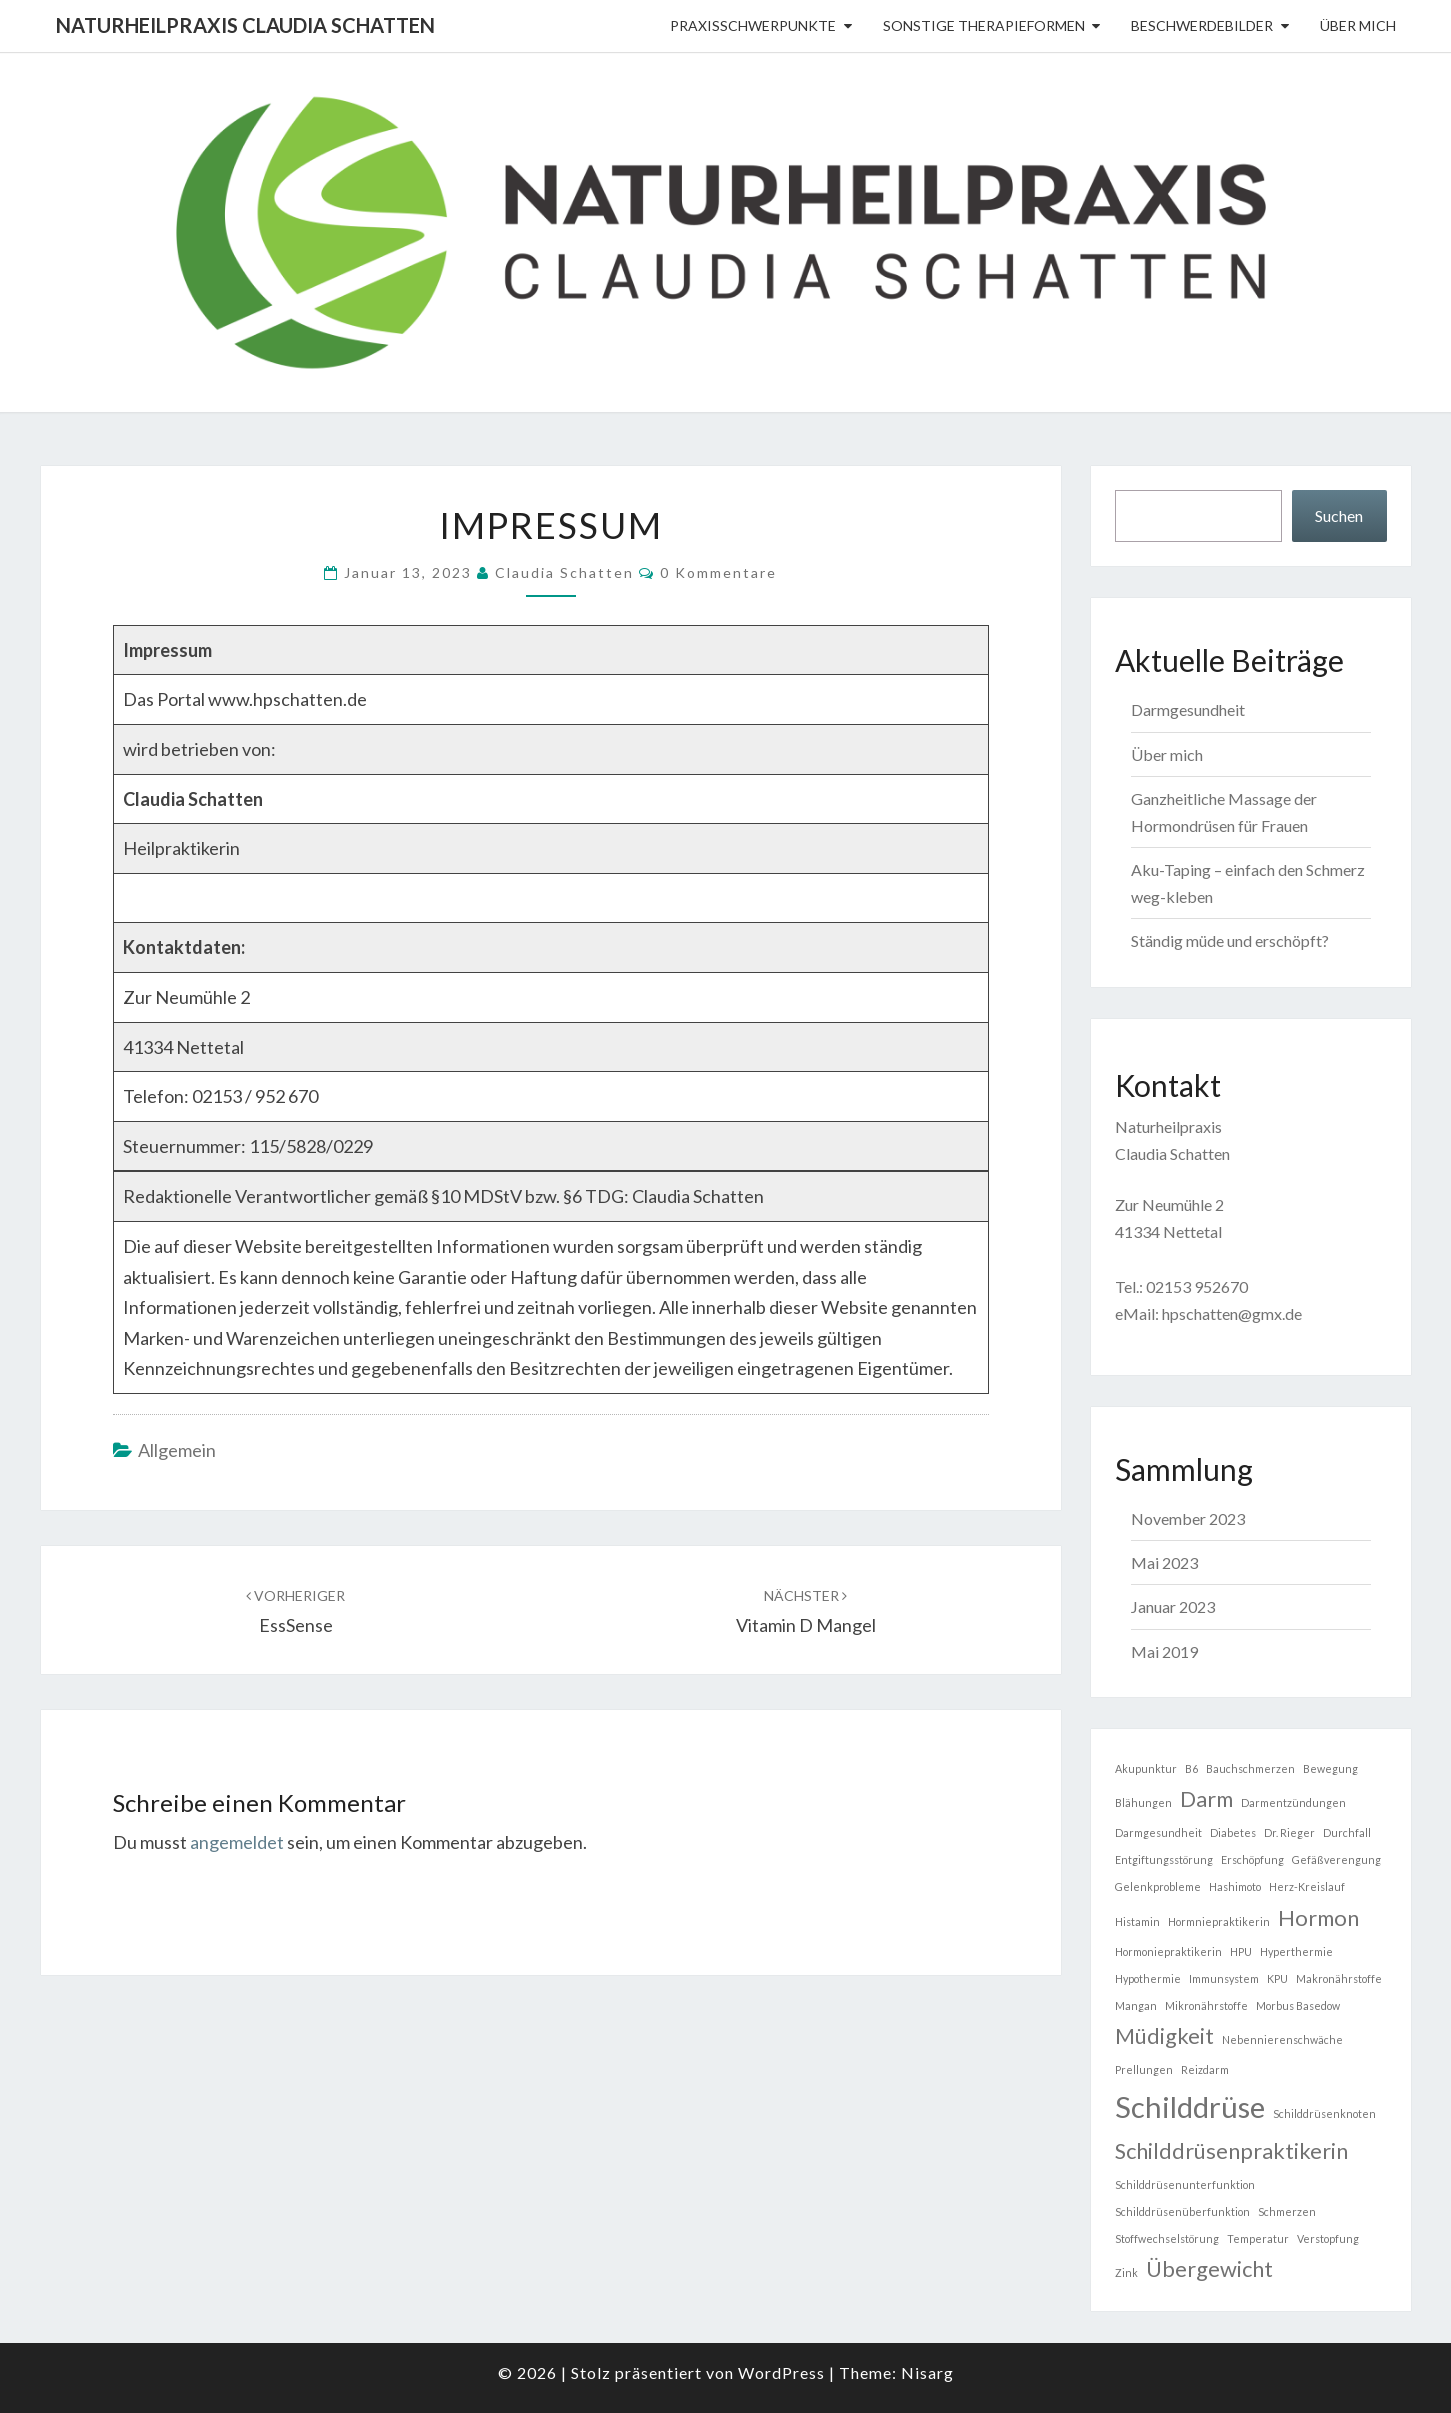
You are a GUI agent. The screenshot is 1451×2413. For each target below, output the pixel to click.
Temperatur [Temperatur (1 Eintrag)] (1258, 2238)
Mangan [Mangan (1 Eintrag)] (1136, 2005)
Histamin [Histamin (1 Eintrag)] (1137, 1921)
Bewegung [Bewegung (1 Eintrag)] (1330, 1768)
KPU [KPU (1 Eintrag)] (1277, 1978)
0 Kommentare (718, 572)
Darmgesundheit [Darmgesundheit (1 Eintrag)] (1158, 1832)
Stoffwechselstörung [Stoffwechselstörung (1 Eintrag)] (1167, 2238)
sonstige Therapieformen (984, 25)
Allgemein (177, 1450)
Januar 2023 (1173, 1606)
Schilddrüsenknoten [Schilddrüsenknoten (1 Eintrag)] (1324, 2113)
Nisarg (927, 2372)
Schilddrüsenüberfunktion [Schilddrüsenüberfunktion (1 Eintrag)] (1182, 2211)
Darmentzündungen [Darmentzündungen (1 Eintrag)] (1293, 1802)
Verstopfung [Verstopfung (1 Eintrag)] (1328, 2238)
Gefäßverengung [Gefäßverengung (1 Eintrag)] (1336, 1859)
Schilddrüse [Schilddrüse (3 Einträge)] (1190, 2106)
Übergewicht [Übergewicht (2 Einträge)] (1209, 2268)
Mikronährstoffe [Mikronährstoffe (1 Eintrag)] (1206, 2005)
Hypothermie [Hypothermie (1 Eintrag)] (1148, 1978)
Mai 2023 (1164, 1562)
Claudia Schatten (564, 572)
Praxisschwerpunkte (753, 25)
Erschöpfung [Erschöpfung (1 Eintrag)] (1252, 1859)
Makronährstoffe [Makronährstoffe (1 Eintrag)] (1339, 1978)
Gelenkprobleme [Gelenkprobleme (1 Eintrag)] (1158, 1886)
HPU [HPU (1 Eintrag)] (1241, 1951)
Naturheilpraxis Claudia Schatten (245, 25)
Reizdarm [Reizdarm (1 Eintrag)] (1205, 2069)
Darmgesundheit (1188, 709)
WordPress (781, 2372)
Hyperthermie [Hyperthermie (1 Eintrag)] (1296, 1951)
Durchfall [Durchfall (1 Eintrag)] (1347, 1832)
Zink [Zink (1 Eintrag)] (1126, 2272)
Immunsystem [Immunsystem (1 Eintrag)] (1224, 1978)
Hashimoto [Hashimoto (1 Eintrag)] (1235, 1886)
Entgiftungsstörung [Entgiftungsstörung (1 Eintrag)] (1164, 1859)
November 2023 (1188, 1518)
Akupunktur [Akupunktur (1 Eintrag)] (1146, 1768)
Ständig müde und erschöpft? (1230, 940)
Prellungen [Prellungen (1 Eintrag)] (1144, 2069)
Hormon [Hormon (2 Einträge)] (1318, 1917)
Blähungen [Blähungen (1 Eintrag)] (1143, 1802)
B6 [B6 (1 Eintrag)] (1191, 1768)
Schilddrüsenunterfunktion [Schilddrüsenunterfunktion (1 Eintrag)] (1185, 2184)
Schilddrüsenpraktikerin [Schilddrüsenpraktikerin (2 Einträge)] (1231, 2150)
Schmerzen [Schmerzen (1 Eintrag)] (1287, 2211)
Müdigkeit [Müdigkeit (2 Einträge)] (1164, 2035)
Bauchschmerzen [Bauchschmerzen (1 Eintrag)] (1250, 1768)
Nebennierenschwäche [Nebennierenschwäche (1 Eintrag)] (1282, 2039)
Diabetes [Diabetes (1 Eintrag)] (1233, 1832)
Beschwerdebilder (1202, 25)
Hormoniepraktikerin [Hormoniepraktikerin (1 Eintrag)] (1168, 1951)
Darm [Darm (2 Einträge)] (1206, 1798)
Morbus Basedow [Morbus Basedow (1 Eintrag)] (1298, 2005)
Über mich (1358, 25)
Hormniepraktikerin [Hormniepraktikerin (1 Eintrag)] (1219, 1921)
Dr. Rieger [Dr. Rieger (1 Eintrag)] (1289, 1832)
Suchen (1339, 515)
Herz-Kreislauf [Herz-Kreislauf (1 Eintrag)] (1307, 1886)
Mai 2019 (1164, 1651)
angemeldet (237, 1842)
